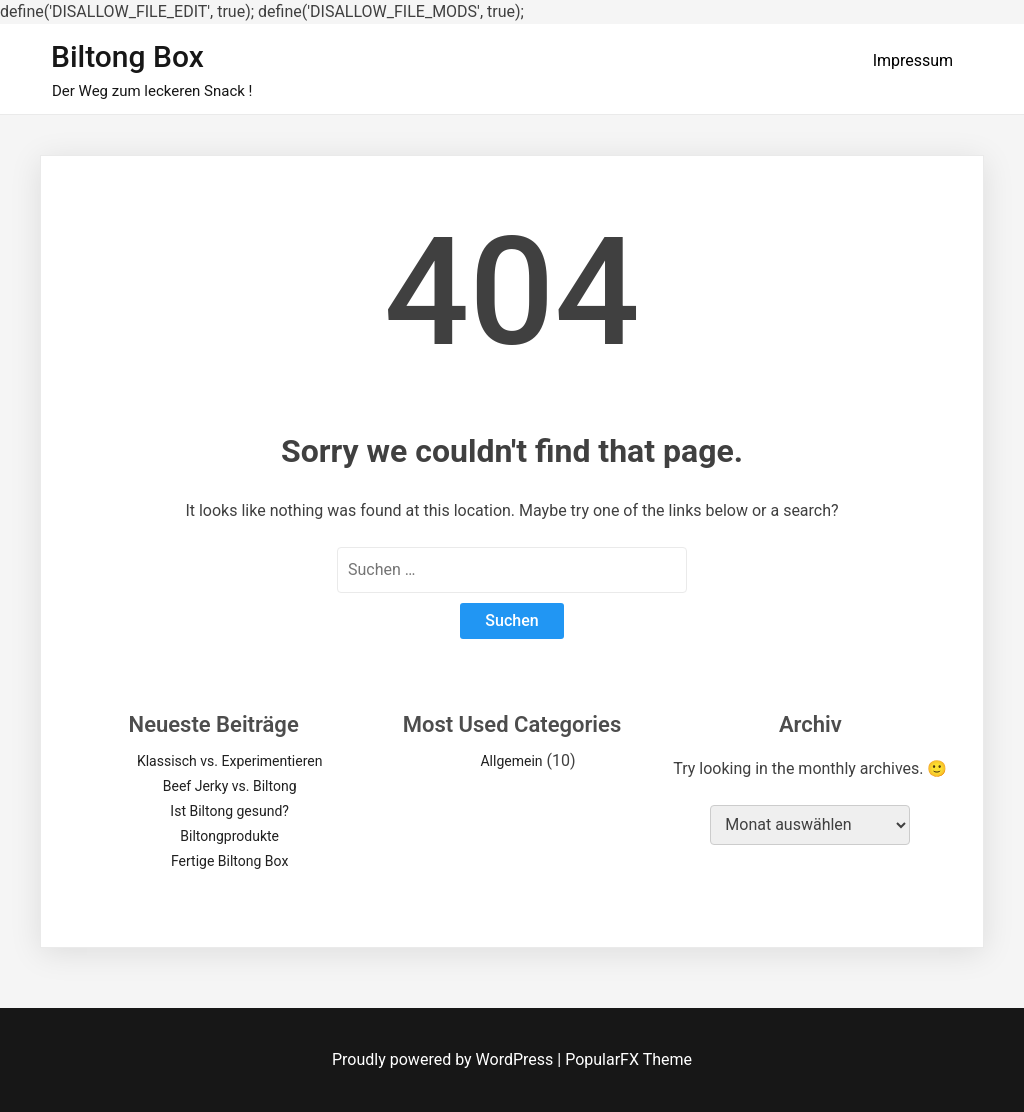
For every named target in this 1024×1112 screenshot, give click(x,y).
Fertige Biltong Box (229, 861)
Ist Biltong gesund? (229, 811)
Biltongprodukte (229, 836)
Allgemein (511, 761)
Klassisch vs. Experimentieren (230, 761)
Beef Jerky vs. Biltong (230, 786)
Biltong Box (127, 56)
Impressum (913, 60)
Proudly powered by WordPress (444, 1059)
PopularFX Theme (628, 1059)
